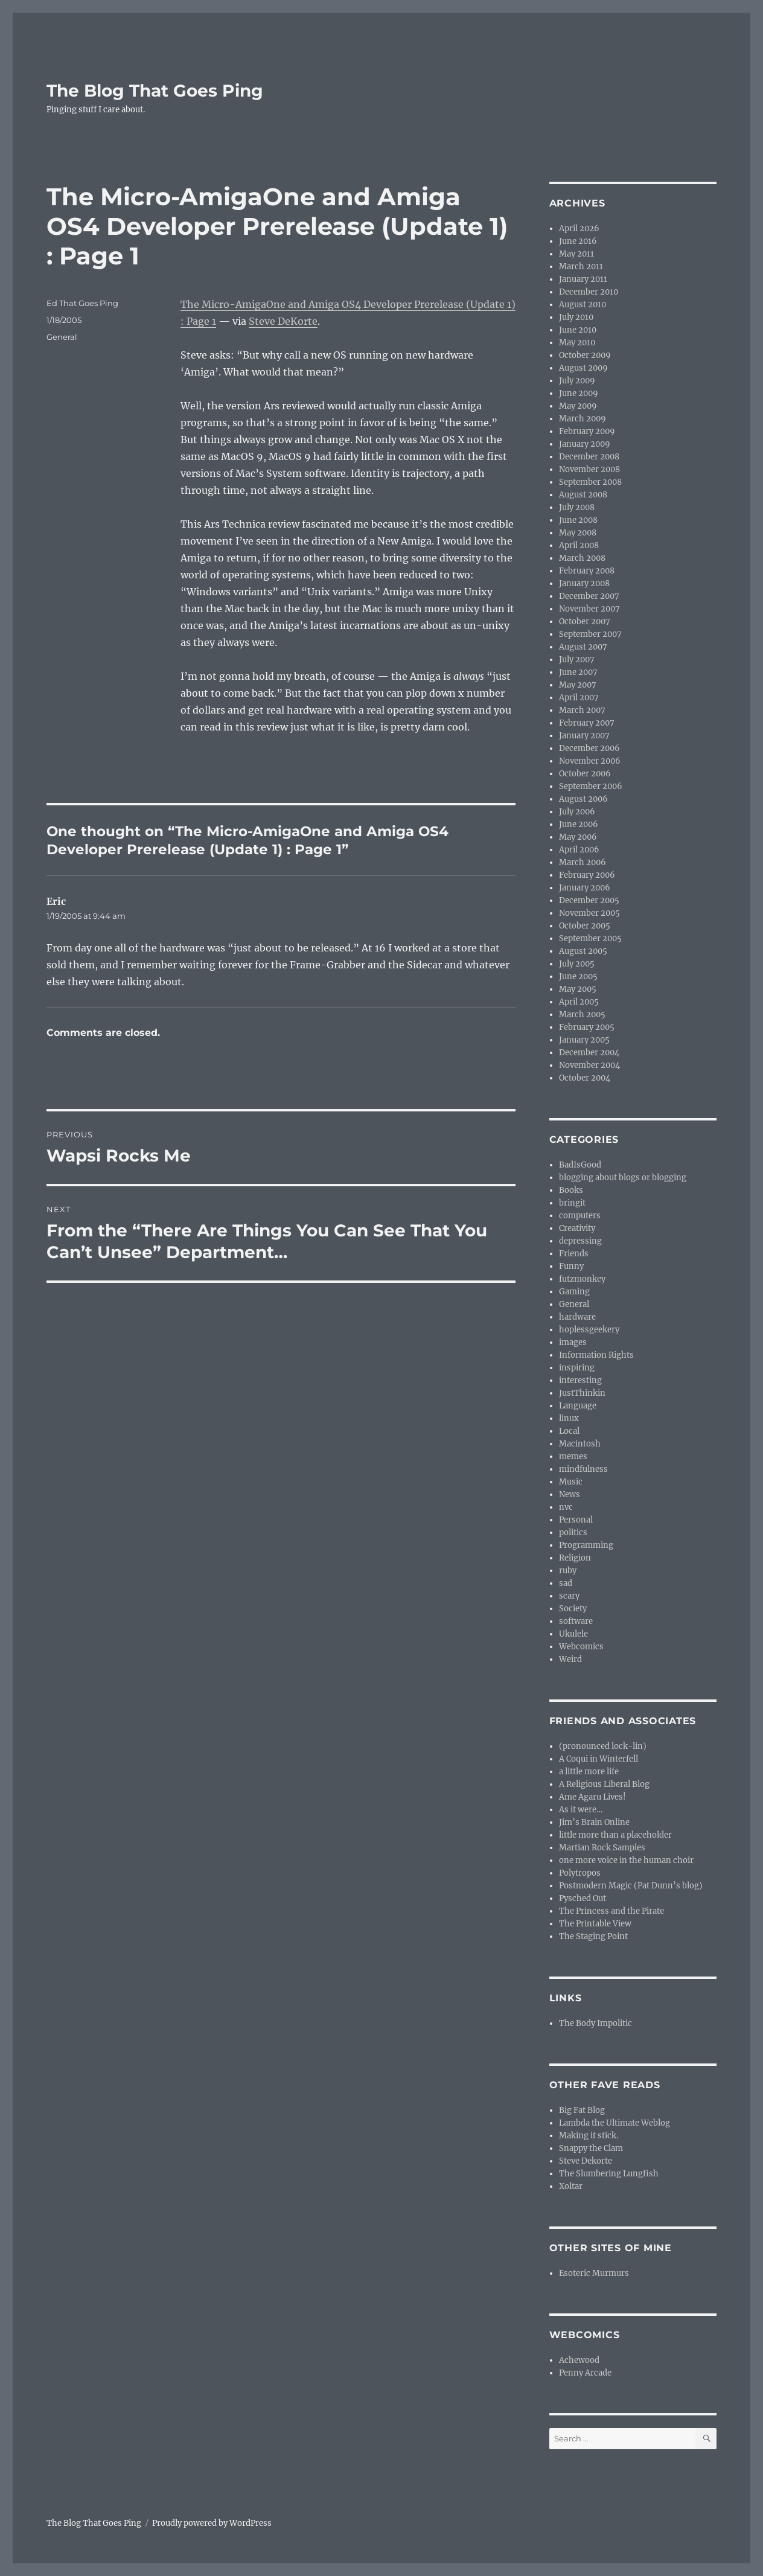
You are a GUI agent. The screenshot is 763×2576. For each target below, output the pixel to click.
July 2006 (577, 812)
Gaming (574, 1291)
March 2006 (582, 862)
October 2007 (584, 621)
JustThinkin (582, 1393)
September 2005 (590, 938)
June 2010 (577, 330)
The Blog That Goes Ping (154, 90)
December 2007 (589, 596)
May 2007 (577, 685)
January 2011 (583, 279)
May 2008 (577, 533)
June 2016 (578, 241)
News (569, 1494)
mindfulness (583, 1469)
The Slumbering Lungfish (609, 2174)
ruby (567, 1570)
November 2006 (590, 761)
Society (573, 1608)
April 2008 (579, 545)
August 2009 (583, 368)
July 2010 (576, 317)
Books (571, 1190)
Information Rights (596, 1355)
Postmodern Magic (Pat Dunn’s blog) (631, 1886)
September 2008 (590, 482)
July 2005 (577, 964)
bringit (572, 1203)
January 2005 (584, 1040)
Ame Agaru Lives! (592, 1797)
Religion (575, 1558)
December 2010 (588, 292)
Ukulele (573, 1634)
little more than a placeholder (615, 1835)
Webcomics (581, 1646)
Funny (571, 1266)
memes (573, 1456)
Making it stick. (588, 2135)
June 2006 (578, 824)
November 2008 (589, 469)
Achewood (579, 2360)
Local (569, 1431)
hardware (577, 1317)
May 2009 (578, 406)
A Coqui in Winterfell (598, 1759)
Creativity (577, 1228)
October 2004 (584, 1078)
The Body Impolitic (595, 2023)
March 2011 (581, 266)
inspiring (577, 1368)
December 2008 (589, 457)
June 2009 (578, 393)
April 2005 (579, 1002)
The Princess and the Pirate (611, 1911)
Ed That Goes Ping (82, 303)
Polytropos (580, 1873)
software (576, 1621)
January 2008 (584, 583)
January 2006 (584, 888)
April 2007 (579, 697)
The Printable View (595, 1924)
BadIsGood (580, 1165)
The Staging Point (593, 1936)
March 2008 (582, 558)
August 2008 (583, 495)
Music (571, 1482)
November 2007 (589, 609)
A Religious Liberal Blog (604, 1784)
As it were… (580, 1809)
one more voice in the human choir (626, 1860)
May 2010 (577, 342)
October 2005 (584, 926)
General (61, 337)
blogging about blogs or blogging (622, 1177)
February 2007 (587, 723)
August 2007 (583, 647)
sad (565, 1583)
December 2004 (589, 1052)
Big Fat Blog (582, 2110)
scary (569, 1596)
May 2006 (578, 837)
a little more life (589, 1771)
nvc (566, 1507)
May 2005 (577, 989)
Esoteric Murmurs (594, 2273)
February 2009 (587, 431)
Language (577, 1406)
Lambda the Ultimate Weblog (614, 2123)
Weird (570, 1659)
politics (573, 1532)
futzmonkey (582, 1279)
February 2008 (587, 571)
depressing (580, 1241)
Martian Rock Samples (602, 1848)
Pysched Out (582, 1898)
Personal (576, 1520)
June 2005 (578, 976)
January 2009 (584, 444)
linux (569, 1418)
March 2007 (582, 710)
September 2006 (590, 786)
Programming (586, 1545)
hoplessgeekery (589, 1330)
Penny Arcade (585, 2373)
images (573, 1342)
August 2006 (583, 799)
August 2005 (583, 951)
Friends (574, 1253)
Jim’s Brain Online (594, 1822)
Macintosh (580, 1444)
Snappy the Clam (591, 2148)
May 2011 (576, 254)
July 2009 (577, 381)
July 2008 (577, 507)
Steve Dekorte (585, 2161)
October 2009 (585, 355)
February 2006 (587, 875)
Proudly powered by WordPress (212, 2523)
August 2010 (582, 304)
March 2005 (582, 1014)
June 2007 (578, 672)
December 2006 (589, 748)
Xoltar (571, 2186)
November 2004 (589, 1065)
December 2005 (589, 900)
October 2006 (585, 774)
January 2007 (584, 735)
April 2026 (579, 228)
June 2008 (578, 520)
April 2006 (579, 850)
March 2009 (582, 419)
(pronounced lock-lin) (602, 1746)
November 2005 (589, 913)
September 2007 (590, 634)
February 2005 (587, 1027)
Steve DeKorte (283, 321)
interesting (580, 1380)
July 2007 (577, 659)
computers (580, 1215)
